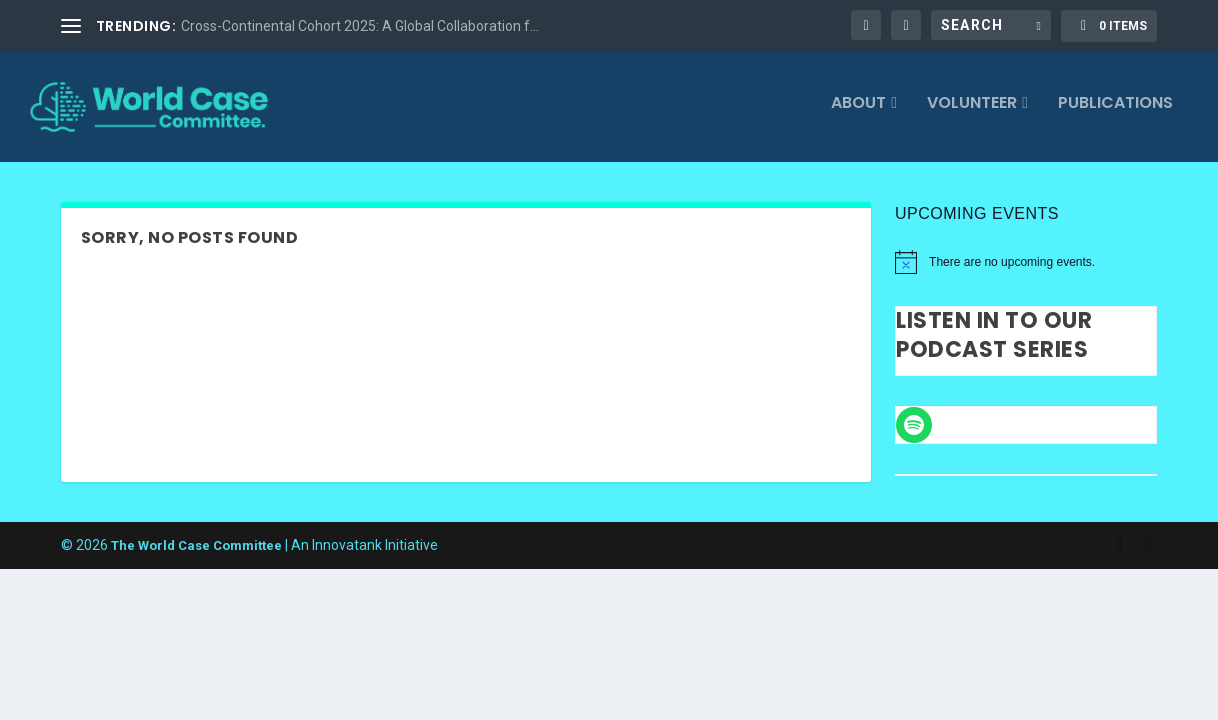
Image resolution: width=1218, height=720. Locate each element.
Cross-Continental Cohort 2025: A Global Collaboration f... (360, 26)
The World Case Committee (196, 552)
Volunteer (972, 112)
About (858, 112)
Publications (1115, 112)
